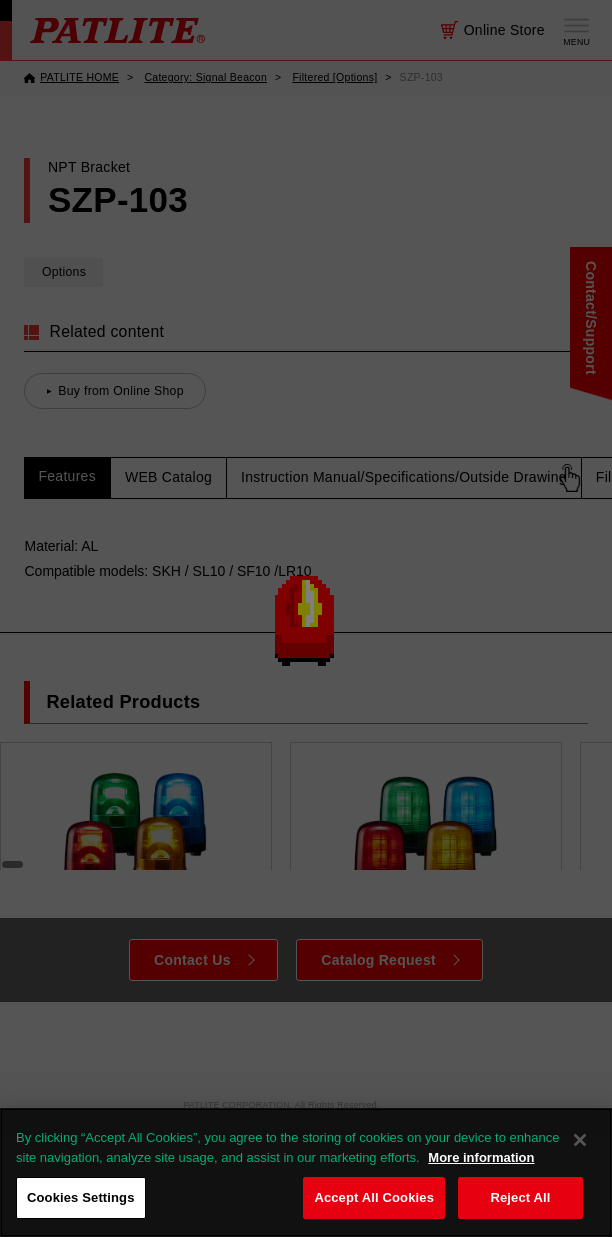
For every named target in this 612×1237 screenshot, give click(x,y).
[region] (306, 1172)
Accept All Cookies (374, 1197)
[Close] (580, 1140)
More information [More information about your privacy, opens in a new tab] (481, 1157)
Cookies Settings (81, 1197)
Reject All (520, 1197)
